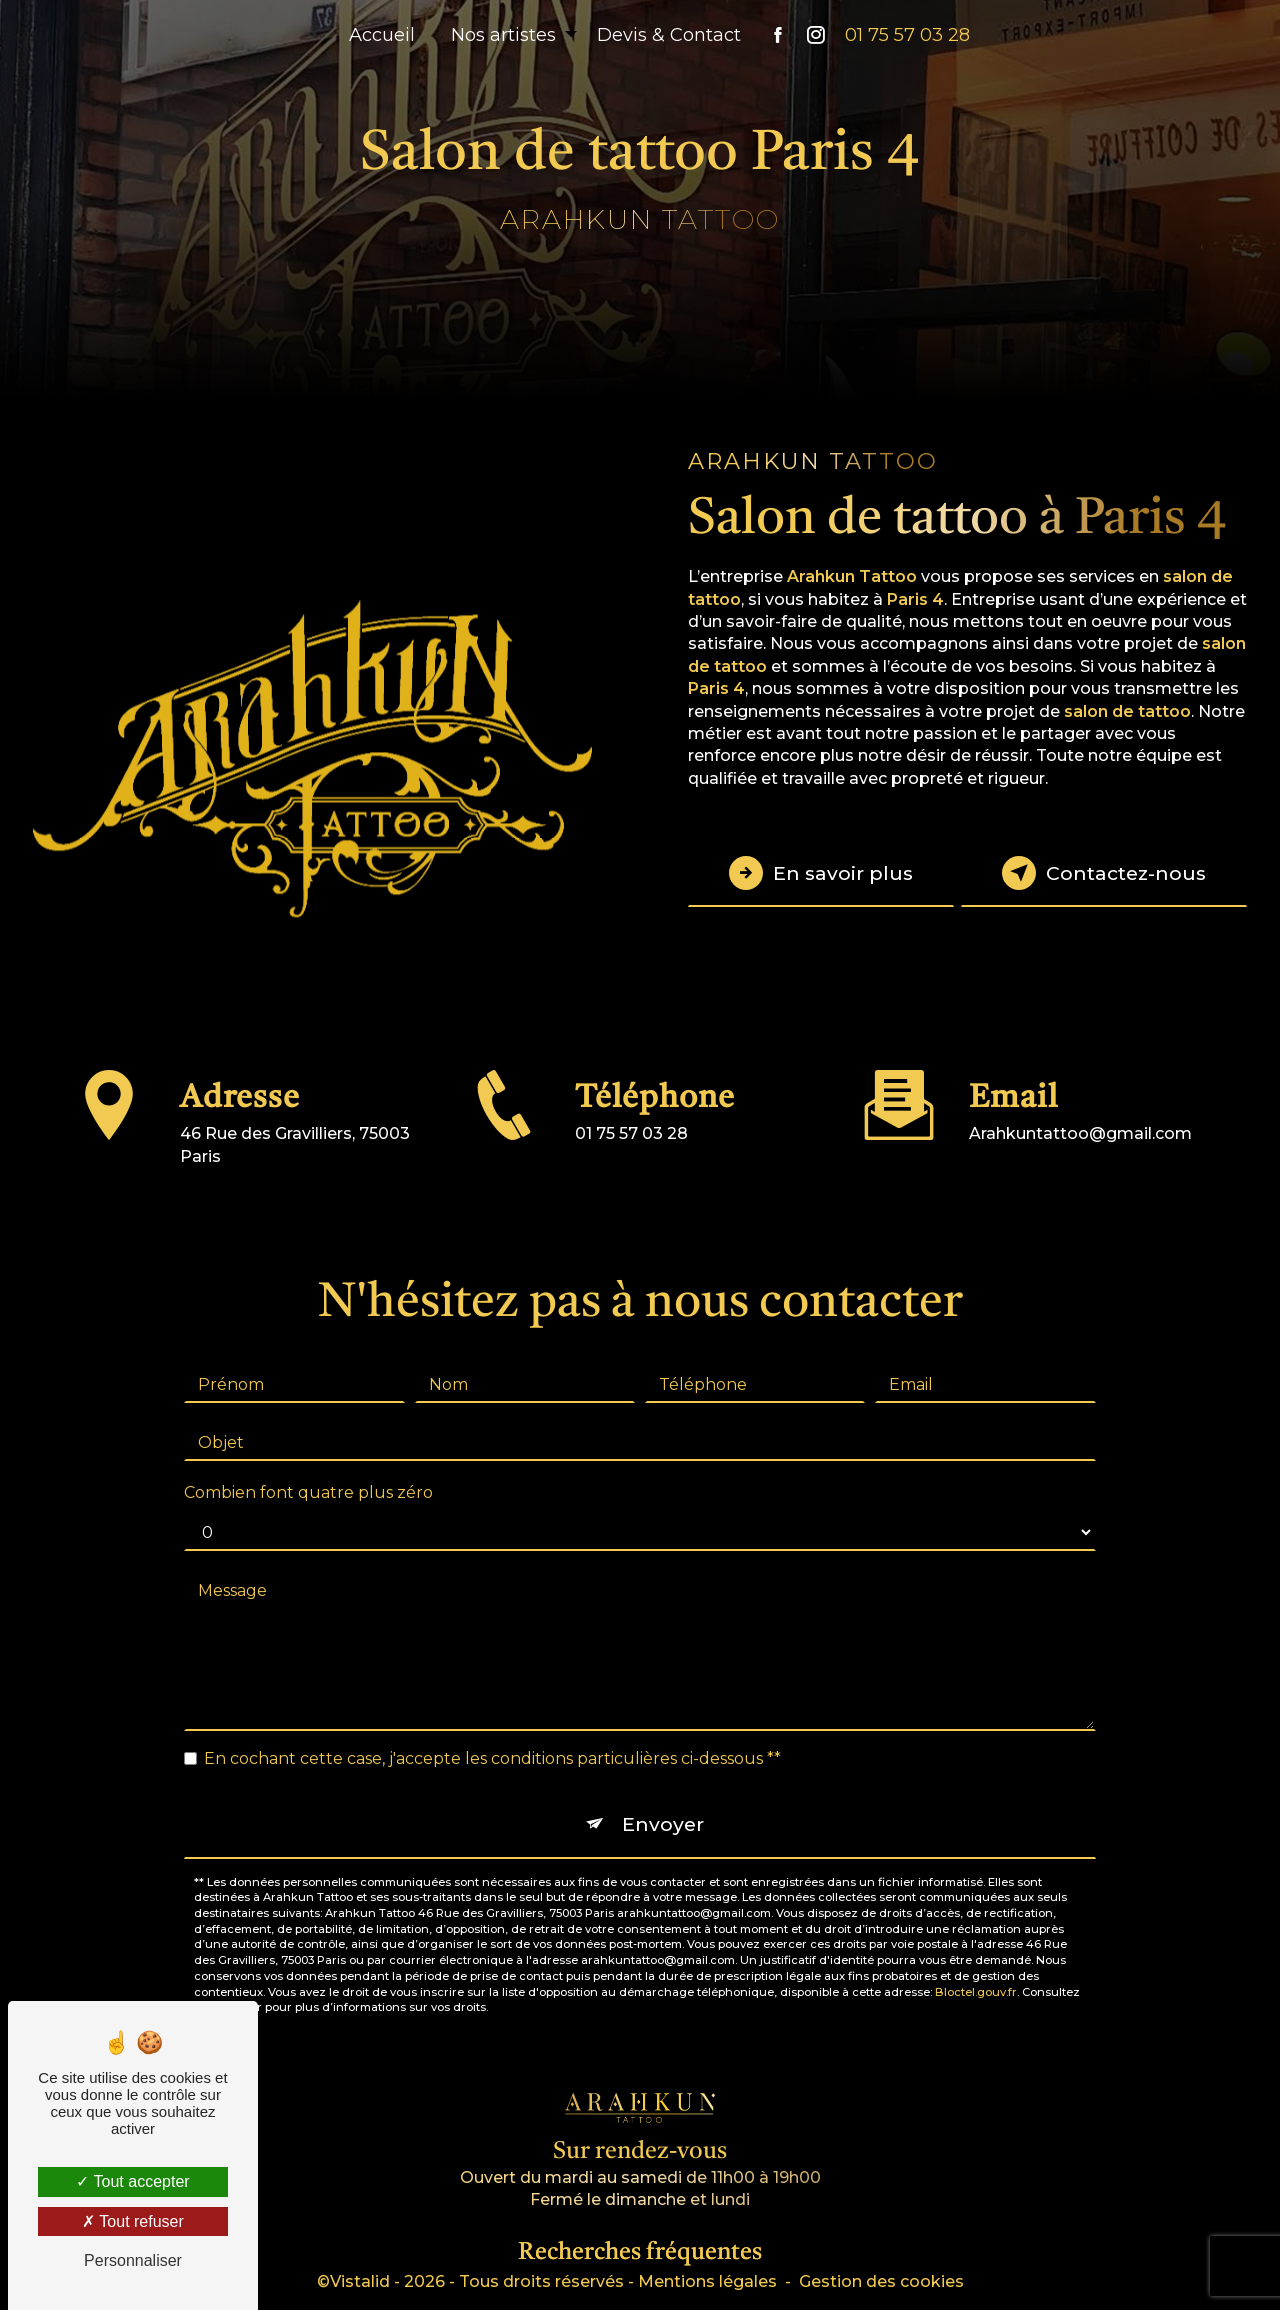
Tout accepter (132, 2181)
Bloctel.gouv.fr (976, 1968)
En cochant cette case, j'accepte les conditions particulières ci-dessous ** (492, 1735)
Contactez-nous (1104, 873)
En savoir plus (821, 873)
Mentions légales (707, 2281)
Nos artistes (503, 35)
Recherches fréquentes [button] (640, 2253)
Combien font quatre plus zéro (308, 1469)
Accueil (382, 35)
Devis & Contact (669, 35)
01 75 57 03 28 (907, 35)
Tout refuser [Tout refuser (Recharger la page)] (133, 2221)
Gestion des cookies (881, 2281)
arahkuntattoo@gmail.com (1080, 1110)
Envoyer (663, 1801)
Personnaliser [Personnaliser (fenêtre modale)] (133, 2260)
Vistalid (360, 2281)
